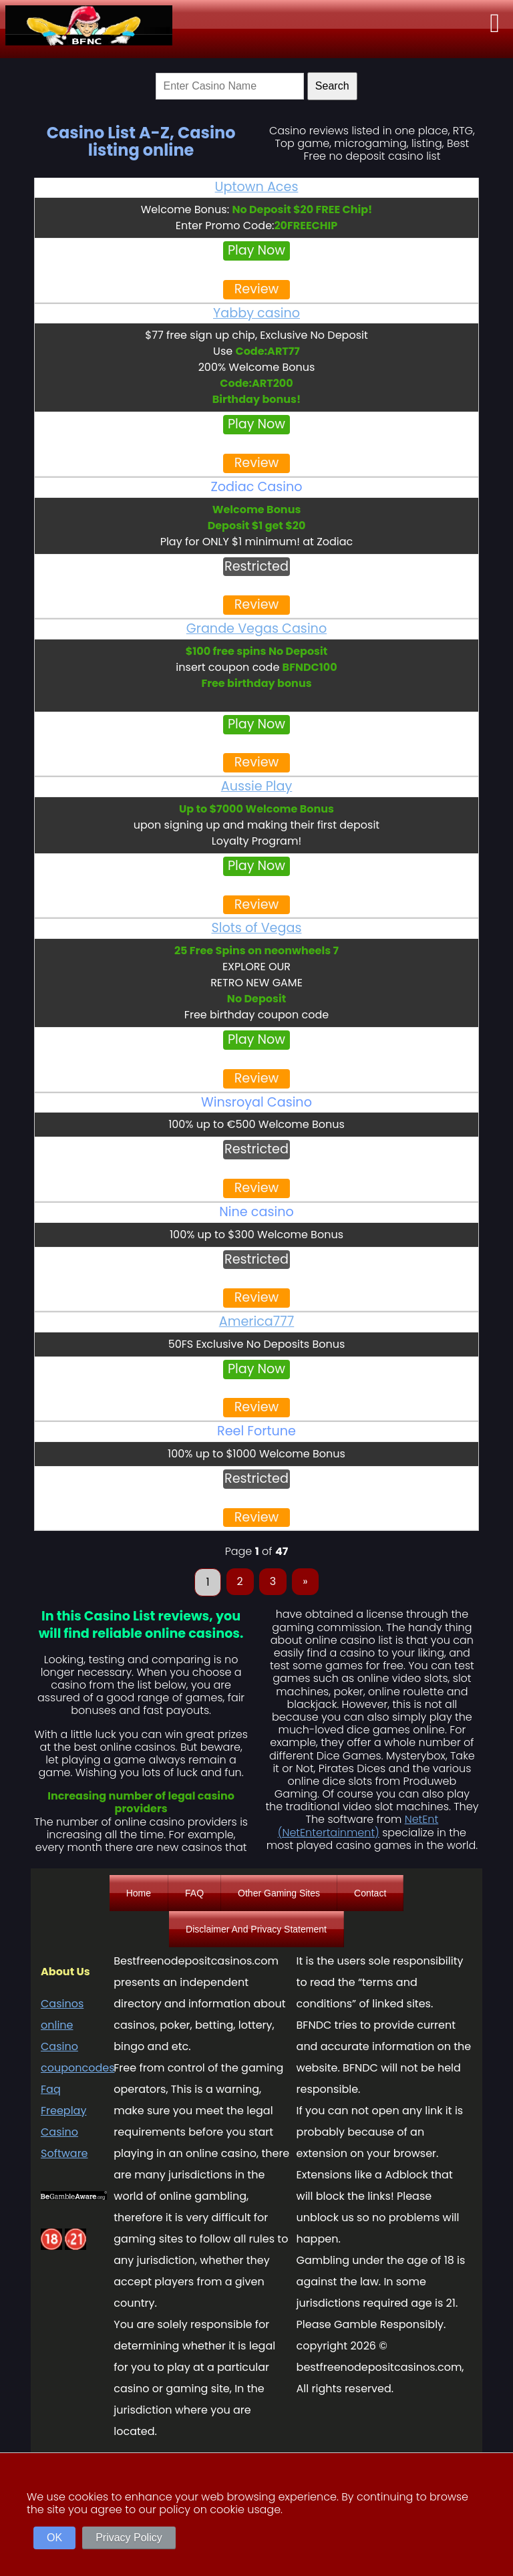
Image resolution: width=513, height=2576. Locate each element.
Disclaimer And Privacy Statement (256, 1929)
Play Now (256, 250)
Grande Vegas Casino (256, 628)
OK (54, 2537)
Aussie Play (257, 786)
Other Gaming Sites (279, 1893)
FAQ (194, 1893)
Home (138, 1893)
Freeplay (63, 2110)
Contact (370, 1893)
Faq (51, 2089)
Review (256, 289)
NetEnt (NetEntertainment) (358, 1826)
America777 (257, 1321)
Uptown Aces (257, 187)
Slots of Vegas (257, 928)
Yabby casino (256, 313)
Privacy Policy (129, 2537)
